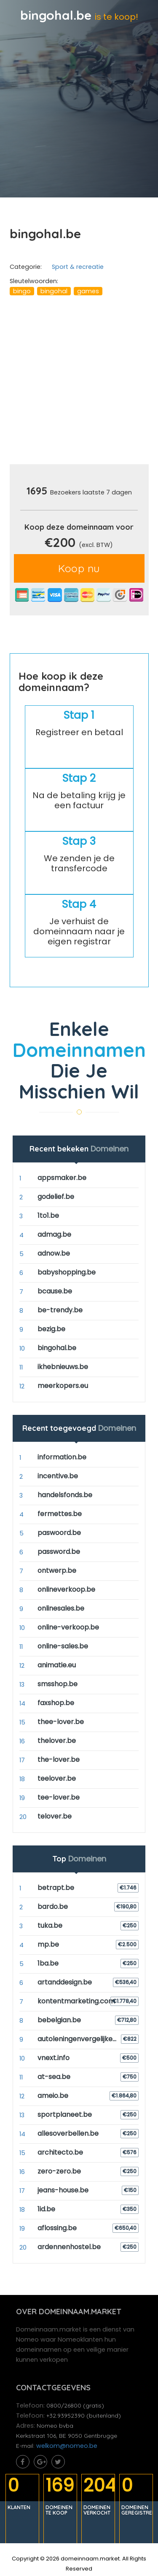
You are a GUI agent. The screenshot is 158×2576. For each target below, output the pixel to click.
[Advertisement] (79, 383)
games (88, 291)
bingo (22, 291)
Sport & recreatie (78, 267)
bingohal (53, 291)
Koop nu (79, 568)
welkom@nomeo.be (66, 2446)
